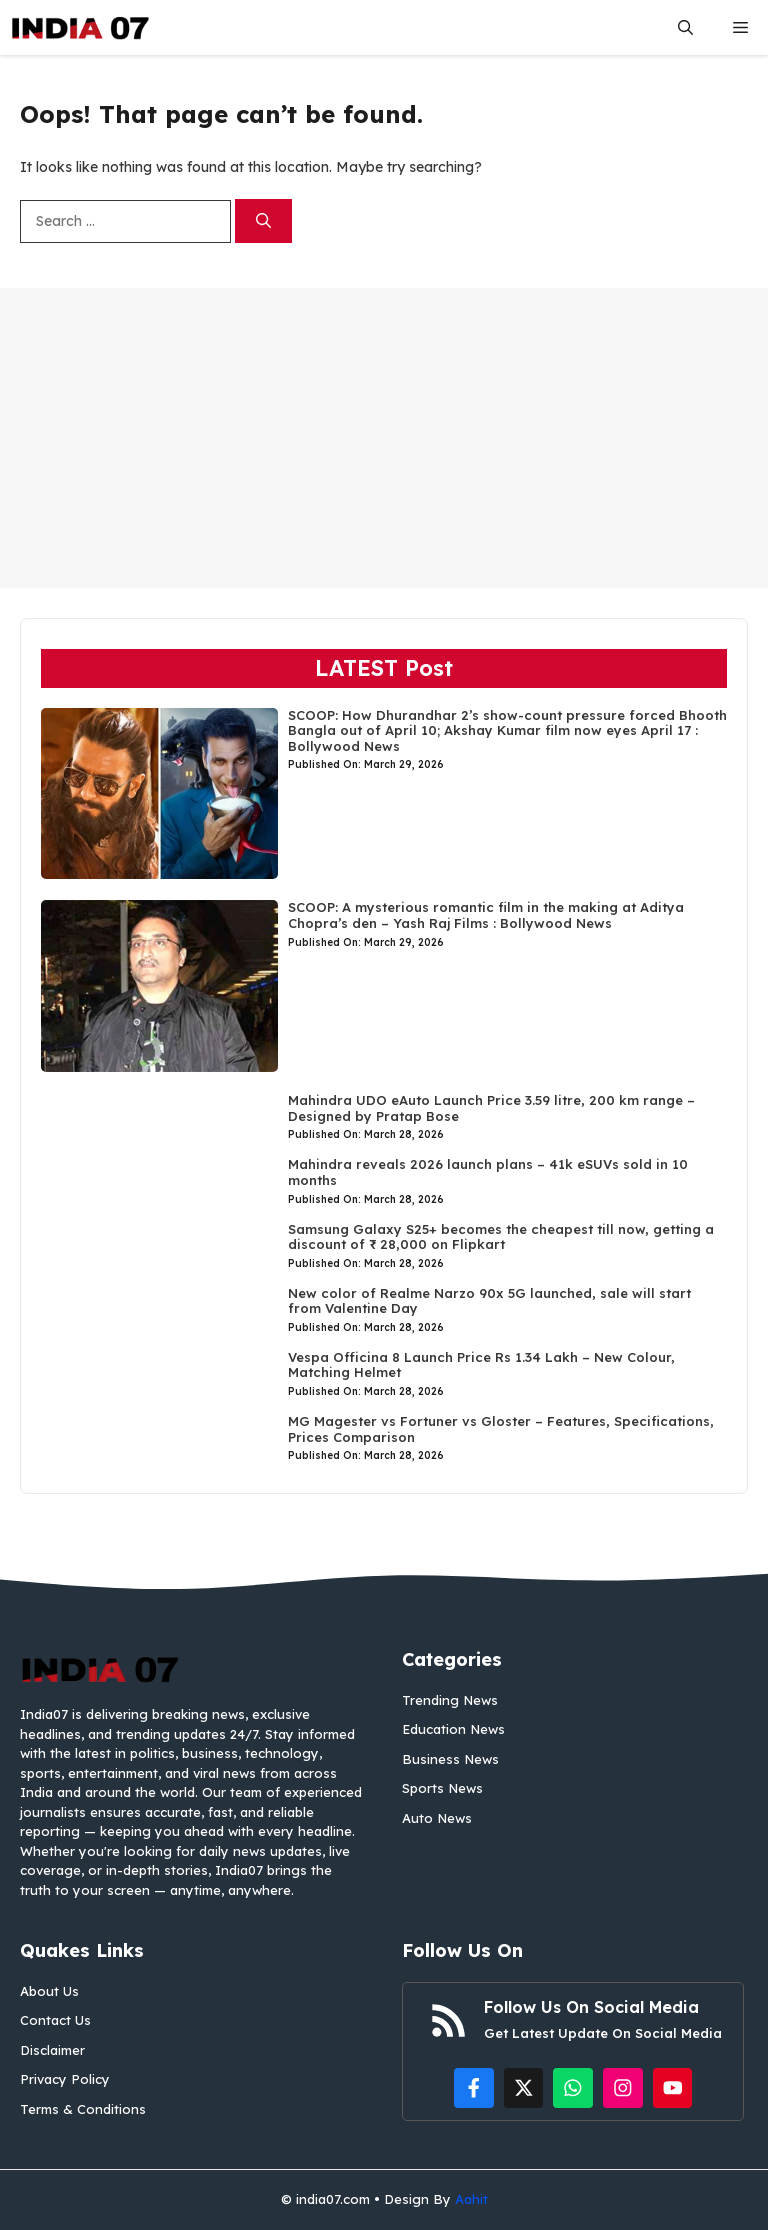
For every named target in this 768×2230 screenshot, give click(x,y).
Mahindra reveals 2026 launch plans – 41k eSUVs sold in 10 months (488, 1172)
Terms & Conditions (83, 2109)
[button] (685, 27)
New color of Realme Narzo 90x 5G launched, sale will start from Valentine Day (489, 1301)
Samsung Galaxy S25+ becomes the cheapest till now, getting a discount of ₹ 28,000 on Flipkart (501, 1237)
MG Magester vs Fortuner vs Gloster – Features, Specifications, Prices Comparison (501, 1429)
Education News (453, 1729)
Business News (450, 1759)
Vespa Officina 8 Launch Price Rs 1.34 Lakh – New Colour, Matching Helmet (481, 1365)
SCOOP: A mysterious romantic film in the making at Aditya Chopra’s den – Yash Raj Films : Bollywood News (486, 915)
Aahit (471, 2199)
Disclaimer (52, 2050)
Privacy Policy (65, 2079)
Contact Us (55, 2020)
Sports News (442, 1788)
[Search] (263, 221)
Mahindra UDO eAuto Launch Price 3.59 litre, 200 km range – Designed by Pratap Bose (491, 1108)
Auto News (437, 1818)
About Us (49, 1991)
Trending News (450, 1700)
